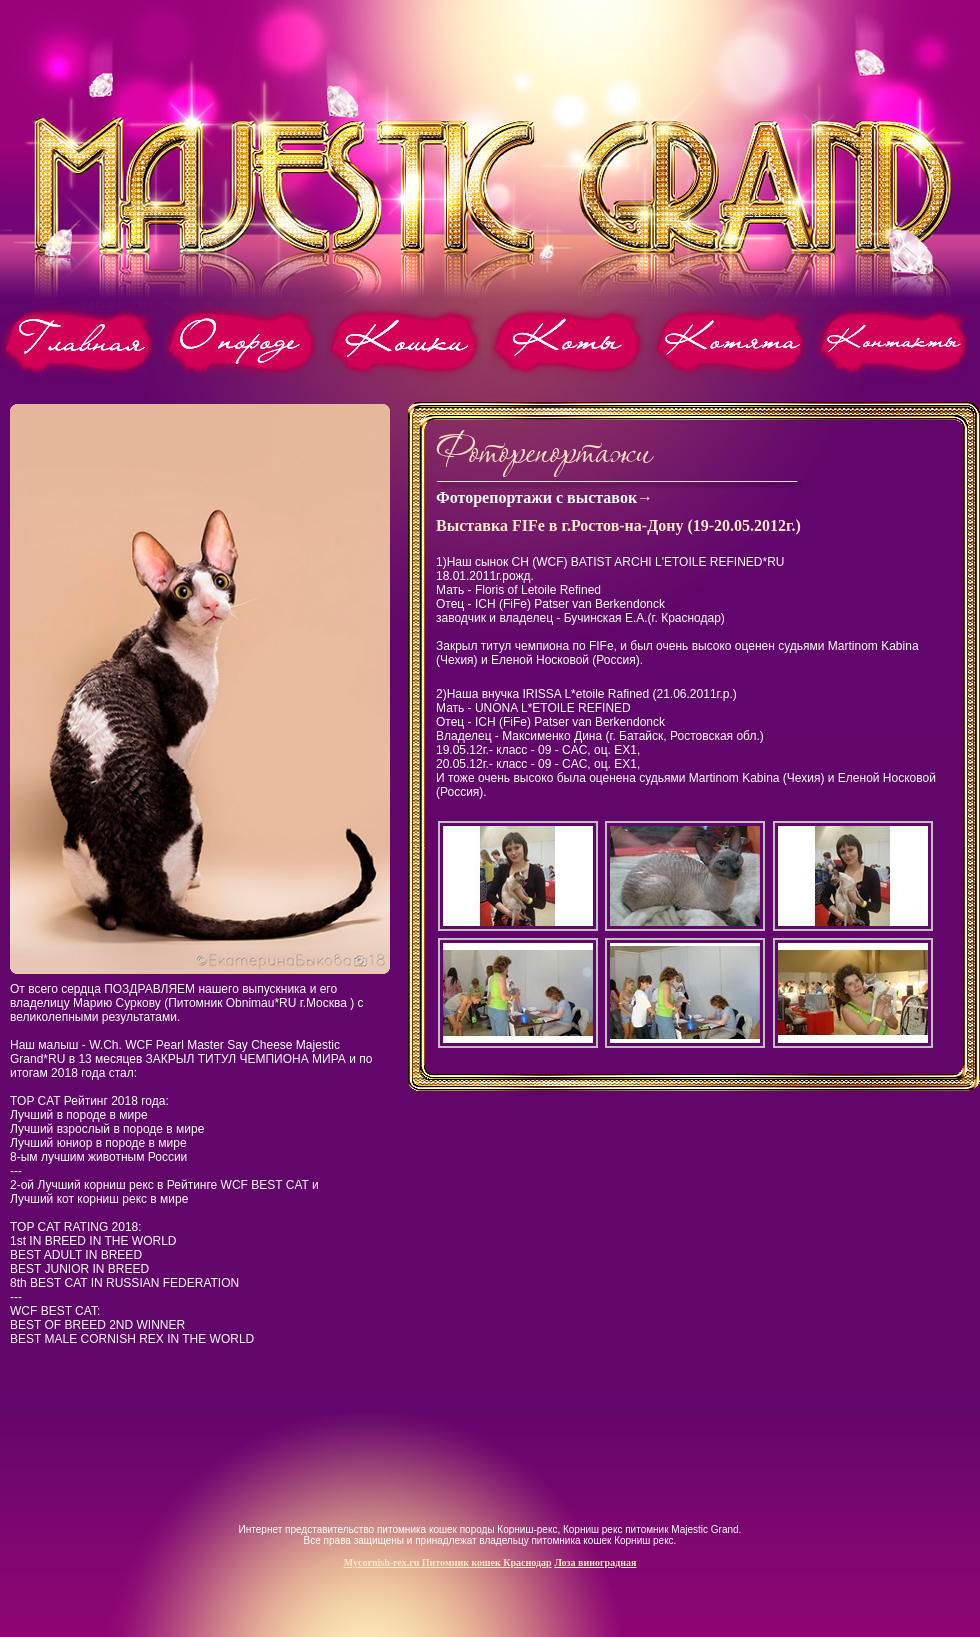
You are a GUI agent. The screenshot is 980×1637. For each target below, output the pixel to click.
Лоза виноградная (595, 1562)
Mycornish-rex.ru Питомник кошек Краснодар (448, 1562)
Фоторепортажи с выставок (536, 497)
